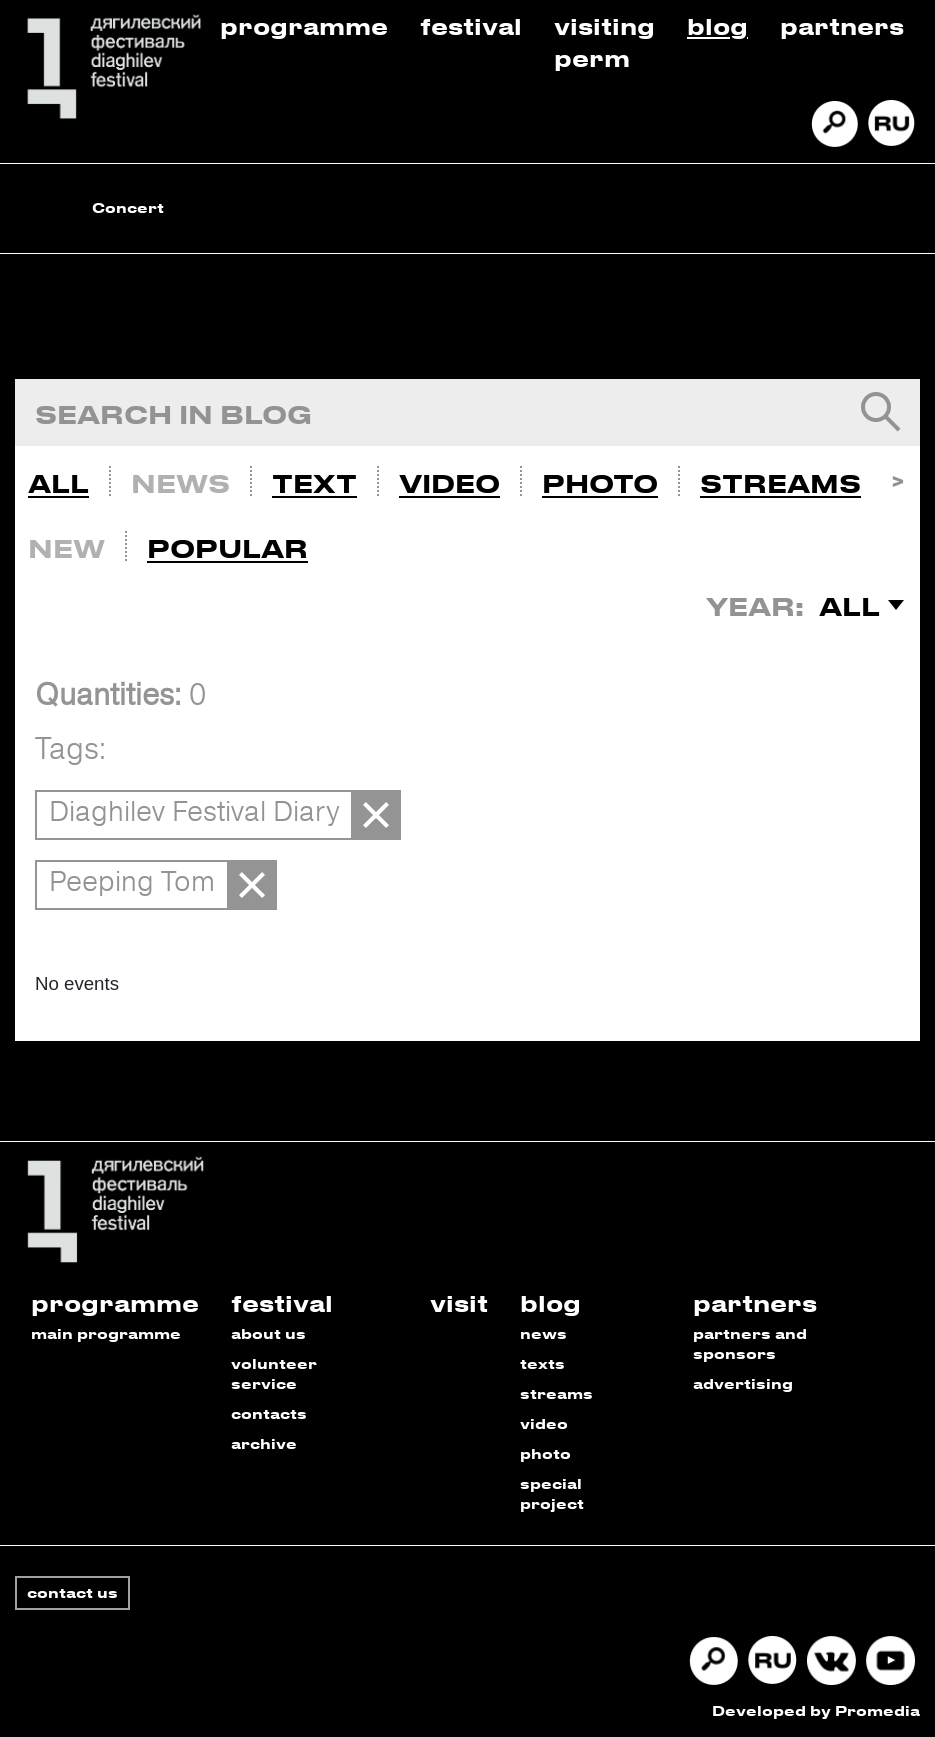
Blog (717, 25)
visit (459, 1302)
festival (282, 1302)
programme (115, 1302)
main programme (106, 1333)
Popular (227, 548)
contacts (269, 1413)
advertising (743, 1383)
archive (264, 1443)
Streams (780, 483)
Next (897, 478)
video (544, 1423)
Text (314, 483)
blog (550, 1302)
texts (542, 1363)
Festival (471, 25)
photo (545, 1453)
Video (449, 483)
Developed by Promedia (816, 1710)
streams (556, 1393)
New (66, 548)
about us (268, 1333)
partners (755, 1302)
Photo (600, 483)
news (543, 1333)
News (180, 483)
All (58, 483)
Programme (304, 25)
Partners (842, 25)
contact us (72, 1592)
